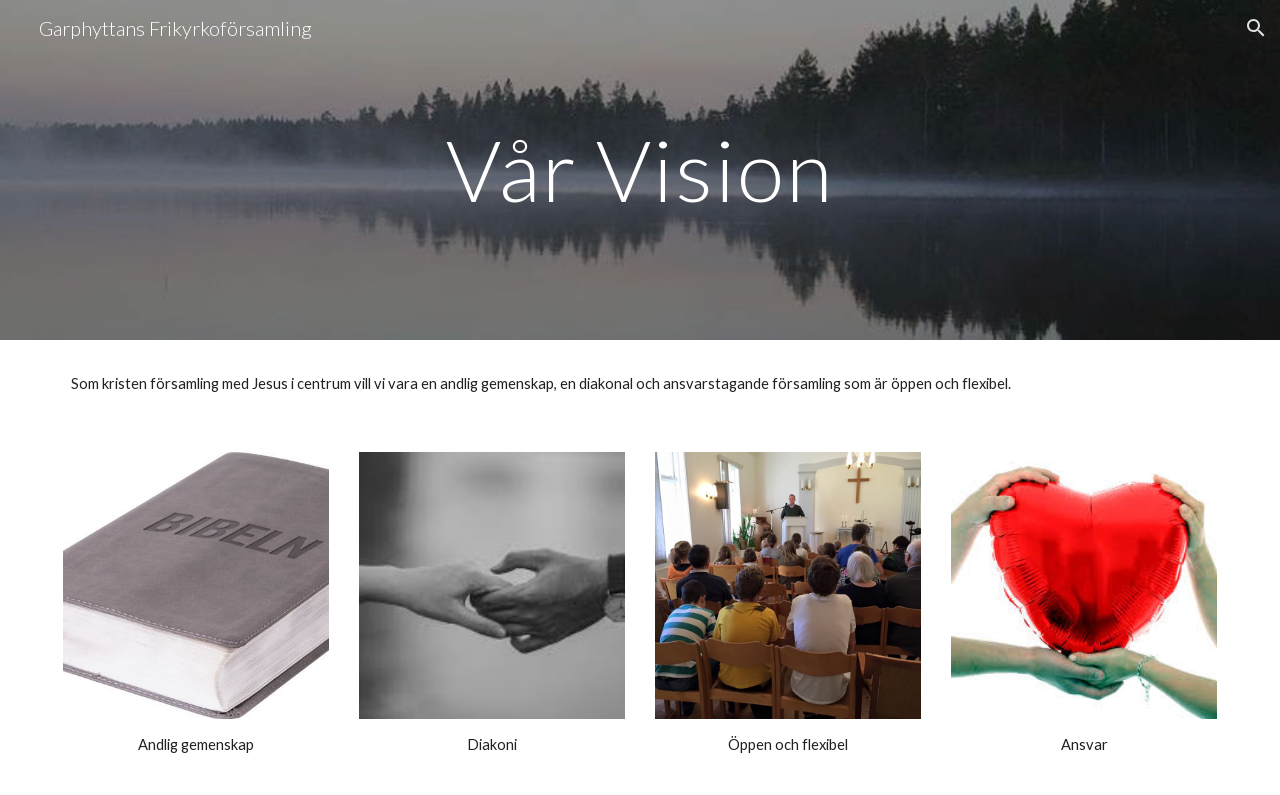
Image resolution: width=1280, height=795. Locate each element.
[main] (640, 169)
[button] (1256, 28)
